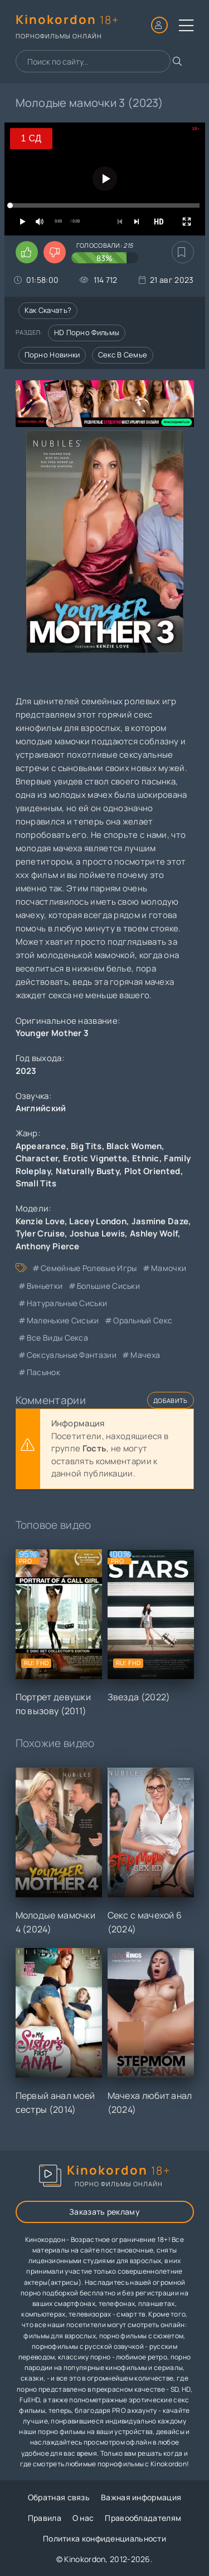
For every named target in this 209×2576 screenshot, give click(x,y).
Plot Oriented (152, 1171)
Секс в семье (123, 355)
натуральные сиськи (67, 1303)
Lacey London (98, 1221)
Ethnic (145, 1158)
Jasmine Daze (160, 1221)
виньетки (44, 1285)
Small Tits (36, 1183)
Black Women (134, 1146)
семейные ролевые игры (89, 1268)
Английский (41, 1108)
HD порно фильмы (87, 332)
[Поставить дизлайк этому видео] (54, 252)
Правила (44, 2518)
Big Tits (86, 1146)
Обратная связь (59, 2497)
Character (37, 1158)
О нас (83, 2518)
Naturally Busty (88, 1171)
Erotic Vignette (95, 1158)
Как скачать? (48, 310)
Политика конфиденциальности (104, 2538)
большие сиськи (108, 1285)
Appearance (41, 1146)
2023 (26, 1071)
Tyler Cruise (40, 1233)
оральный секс (142, 1320)
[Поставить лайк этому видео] (27, 252)
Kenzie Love (40, 1221)
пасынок (43, 1372)
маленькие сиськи (63, 1320)
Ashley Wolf (154, 1233)
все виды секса (57, 1337)
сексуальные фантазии (71, 1355)
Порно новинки (52, 355)
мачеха (145, 1355)
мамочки (168, 1268)
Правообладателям (143, 2518)
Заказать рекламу (104, 2211)
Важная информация (141, 2497)
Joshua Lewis (97, 1233)
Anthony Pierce (48, 1246)
